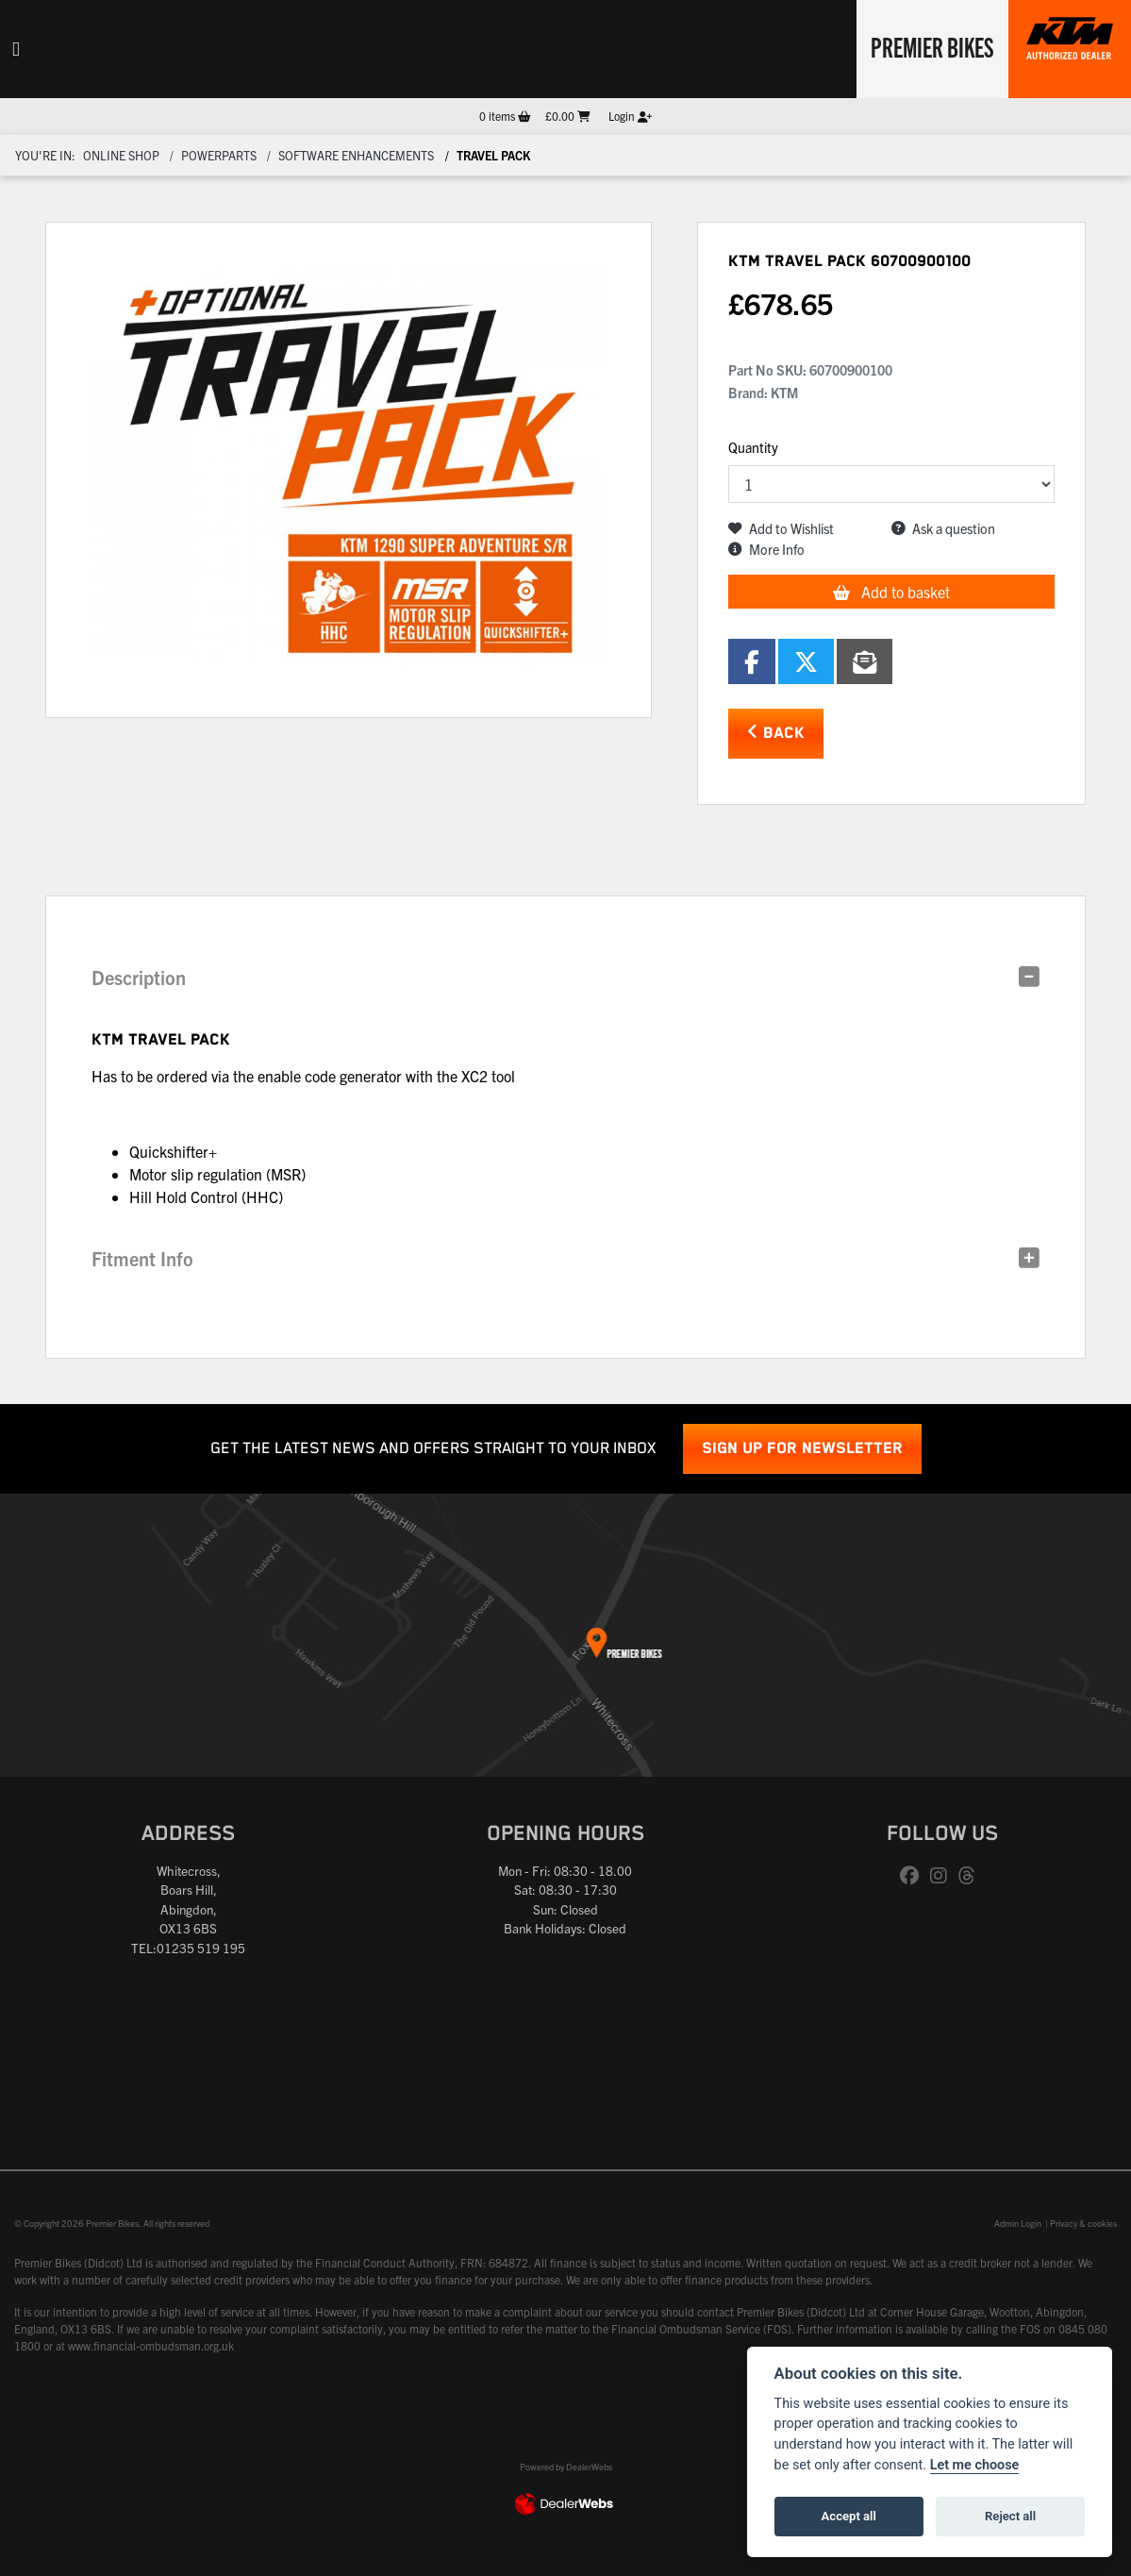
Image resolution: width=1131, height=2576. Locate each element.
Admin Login (1017, 2223)
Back (776, 733)
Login (630, 116)
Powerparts (219, 155)
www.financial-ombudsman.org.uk (151, 2345)
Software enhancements (356, 155)
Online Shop (121, 155)
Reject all (1010, 2516)
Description (138, 977)
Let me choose (975, 2465)
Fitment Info (142, 1258)
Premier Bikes (930, 46)
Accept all (849, 2516)
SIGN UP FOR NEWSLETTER (802, 1449)
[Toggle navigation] (16, 49)
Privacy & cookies (1083, 2223)
